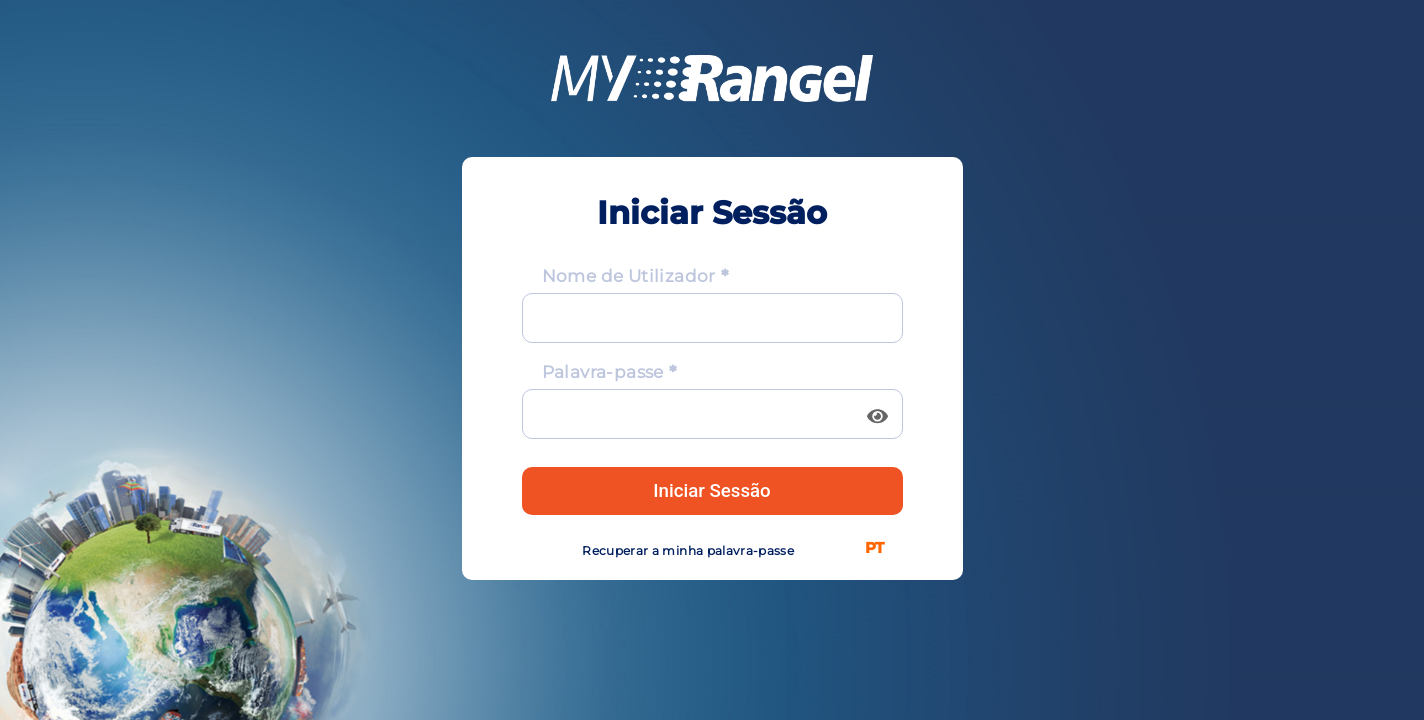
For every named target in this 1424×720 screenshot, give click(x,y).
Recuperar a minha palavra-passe (688, 550)
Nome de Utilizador (629, 275)
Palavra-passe (603, 371)
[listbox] (879, 547)
